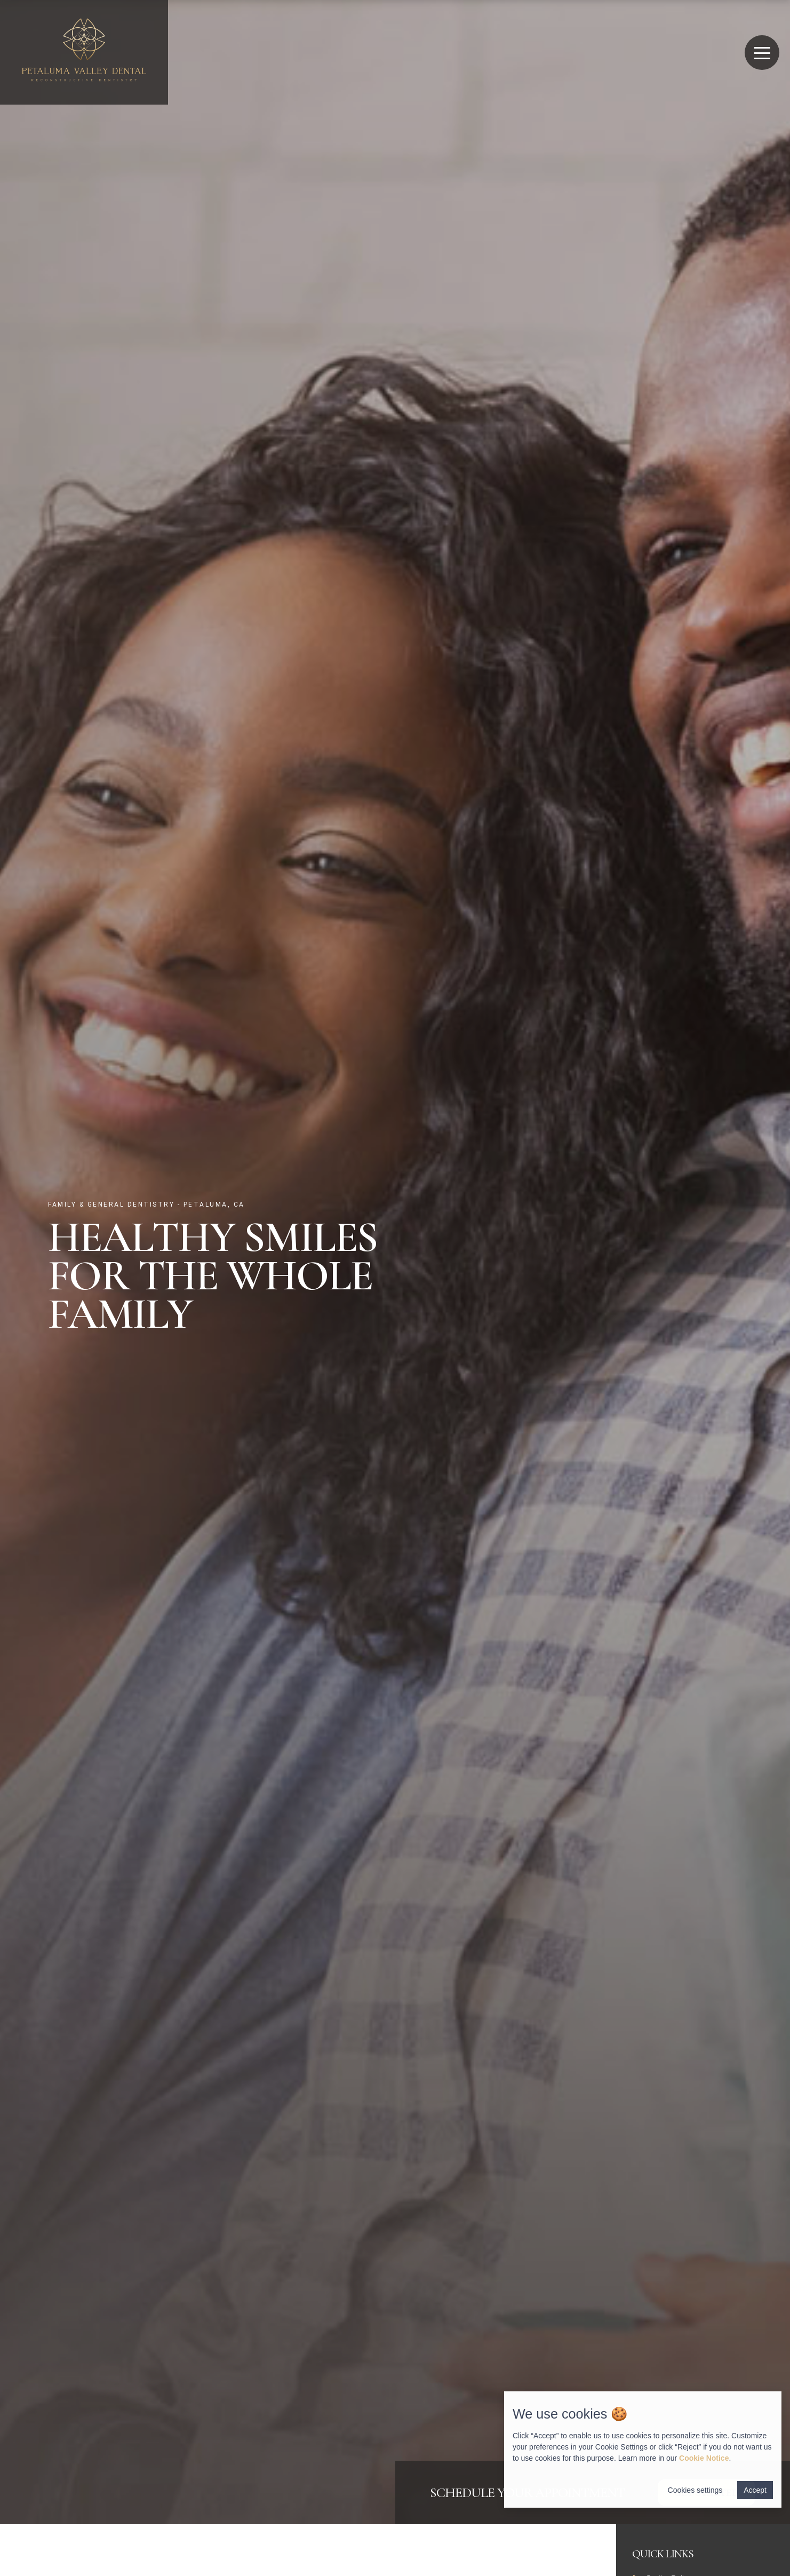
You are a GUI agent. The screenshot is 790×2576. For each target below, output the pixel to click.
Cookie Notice (704, 2458)
